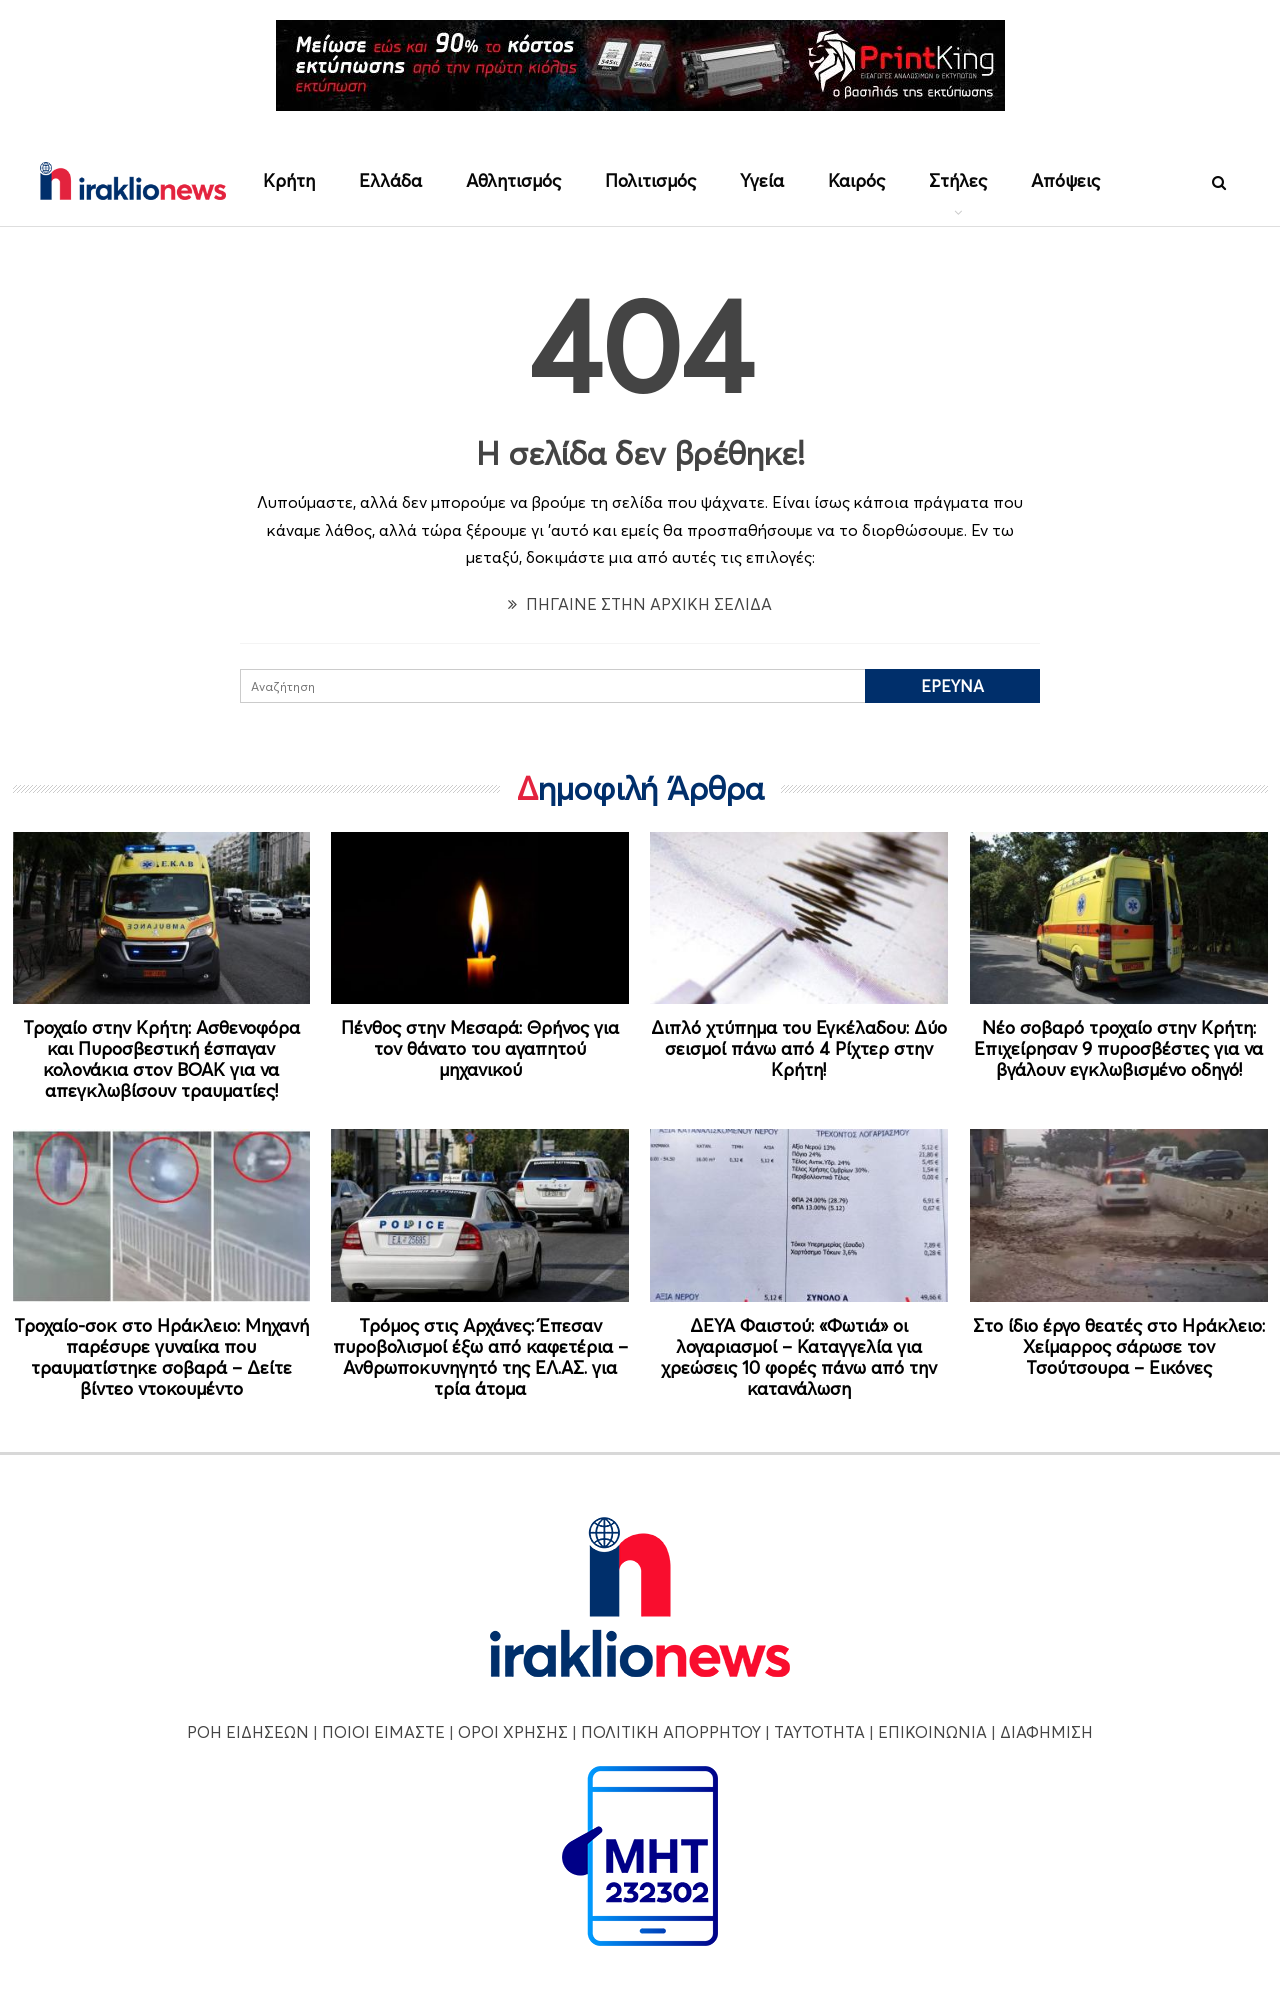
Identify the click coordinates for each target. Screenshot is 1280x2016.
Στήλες (958, 180)
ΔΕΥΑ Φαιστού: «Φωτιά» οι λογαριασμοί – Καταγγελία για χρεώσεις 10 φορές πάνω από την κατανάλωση (799, 1357)
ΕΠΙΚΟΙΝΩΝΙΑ (932, 1732)
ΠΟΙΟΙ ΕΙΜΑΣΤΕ (383, 1732)
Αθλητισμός (513, 180)
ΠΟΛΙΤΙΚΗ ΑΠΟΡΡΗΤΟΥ (671, 1732)
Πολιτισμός (650, 180)
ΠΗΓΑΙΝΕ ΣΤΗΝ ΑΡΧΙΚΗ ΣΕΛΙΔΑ (640, 604)
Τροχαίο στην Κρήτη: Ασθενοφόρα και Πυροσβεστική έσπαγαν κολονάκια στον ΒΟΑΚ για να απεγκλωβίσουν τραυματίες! (161, 1059)
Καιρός (856, 180)
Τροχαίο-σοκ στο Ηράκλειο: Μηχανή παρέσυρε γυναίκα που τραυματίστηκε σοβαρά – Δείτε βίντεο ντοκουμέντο (161, 1357)
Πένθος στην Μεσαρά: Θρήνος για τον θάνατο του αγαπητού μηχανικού (480, 1048)
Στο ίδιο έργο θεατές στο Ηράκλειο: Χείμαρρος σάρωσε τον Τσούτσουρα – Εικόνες (1119, 1346)
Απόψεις (1065, 180)
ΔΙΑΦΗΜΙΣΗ (1046, 1732)
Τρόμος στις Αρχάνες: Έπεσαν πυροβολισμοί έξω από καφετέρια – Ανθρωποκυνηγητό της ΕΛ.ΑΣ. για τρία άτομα (480, 1357)
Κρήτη (289, 180)
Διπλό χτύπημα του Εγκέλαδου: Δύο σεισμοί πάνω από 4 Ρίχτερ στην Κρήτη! (799, 1048)
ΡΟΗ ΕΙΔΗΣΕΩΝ (248, 1732)
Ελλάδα (390, 180)
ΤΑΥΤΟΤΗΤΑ (819, 1732)
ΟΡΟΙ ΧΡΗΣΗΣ (513, 1732)
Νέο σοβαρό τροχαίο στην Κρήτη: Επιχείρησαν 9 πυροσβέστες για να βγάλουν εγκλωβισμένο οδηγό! (1118, 1048)
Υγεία (762, 180)
